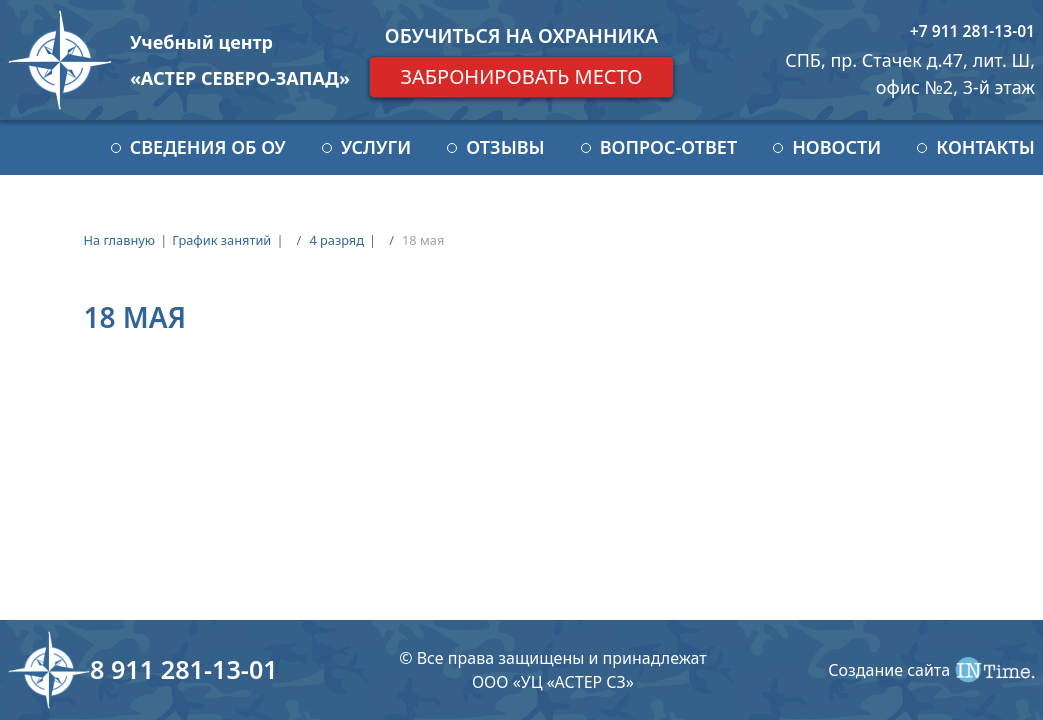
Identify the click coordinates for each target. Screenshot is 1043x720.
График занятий (221, 240)
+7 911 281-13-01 (972, 31)
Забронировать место (521, 76)
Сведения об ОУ (208, 147)
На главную (119, 240)
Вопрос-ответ (668, 147)
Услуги (376, 147)
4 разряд (336, 240)
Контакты (985, 147)
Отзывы (505, 147)
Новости (836, 147)
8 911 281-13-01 (184, 669)
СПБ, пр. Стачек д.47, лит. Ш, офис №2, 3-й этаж (910, 73)
